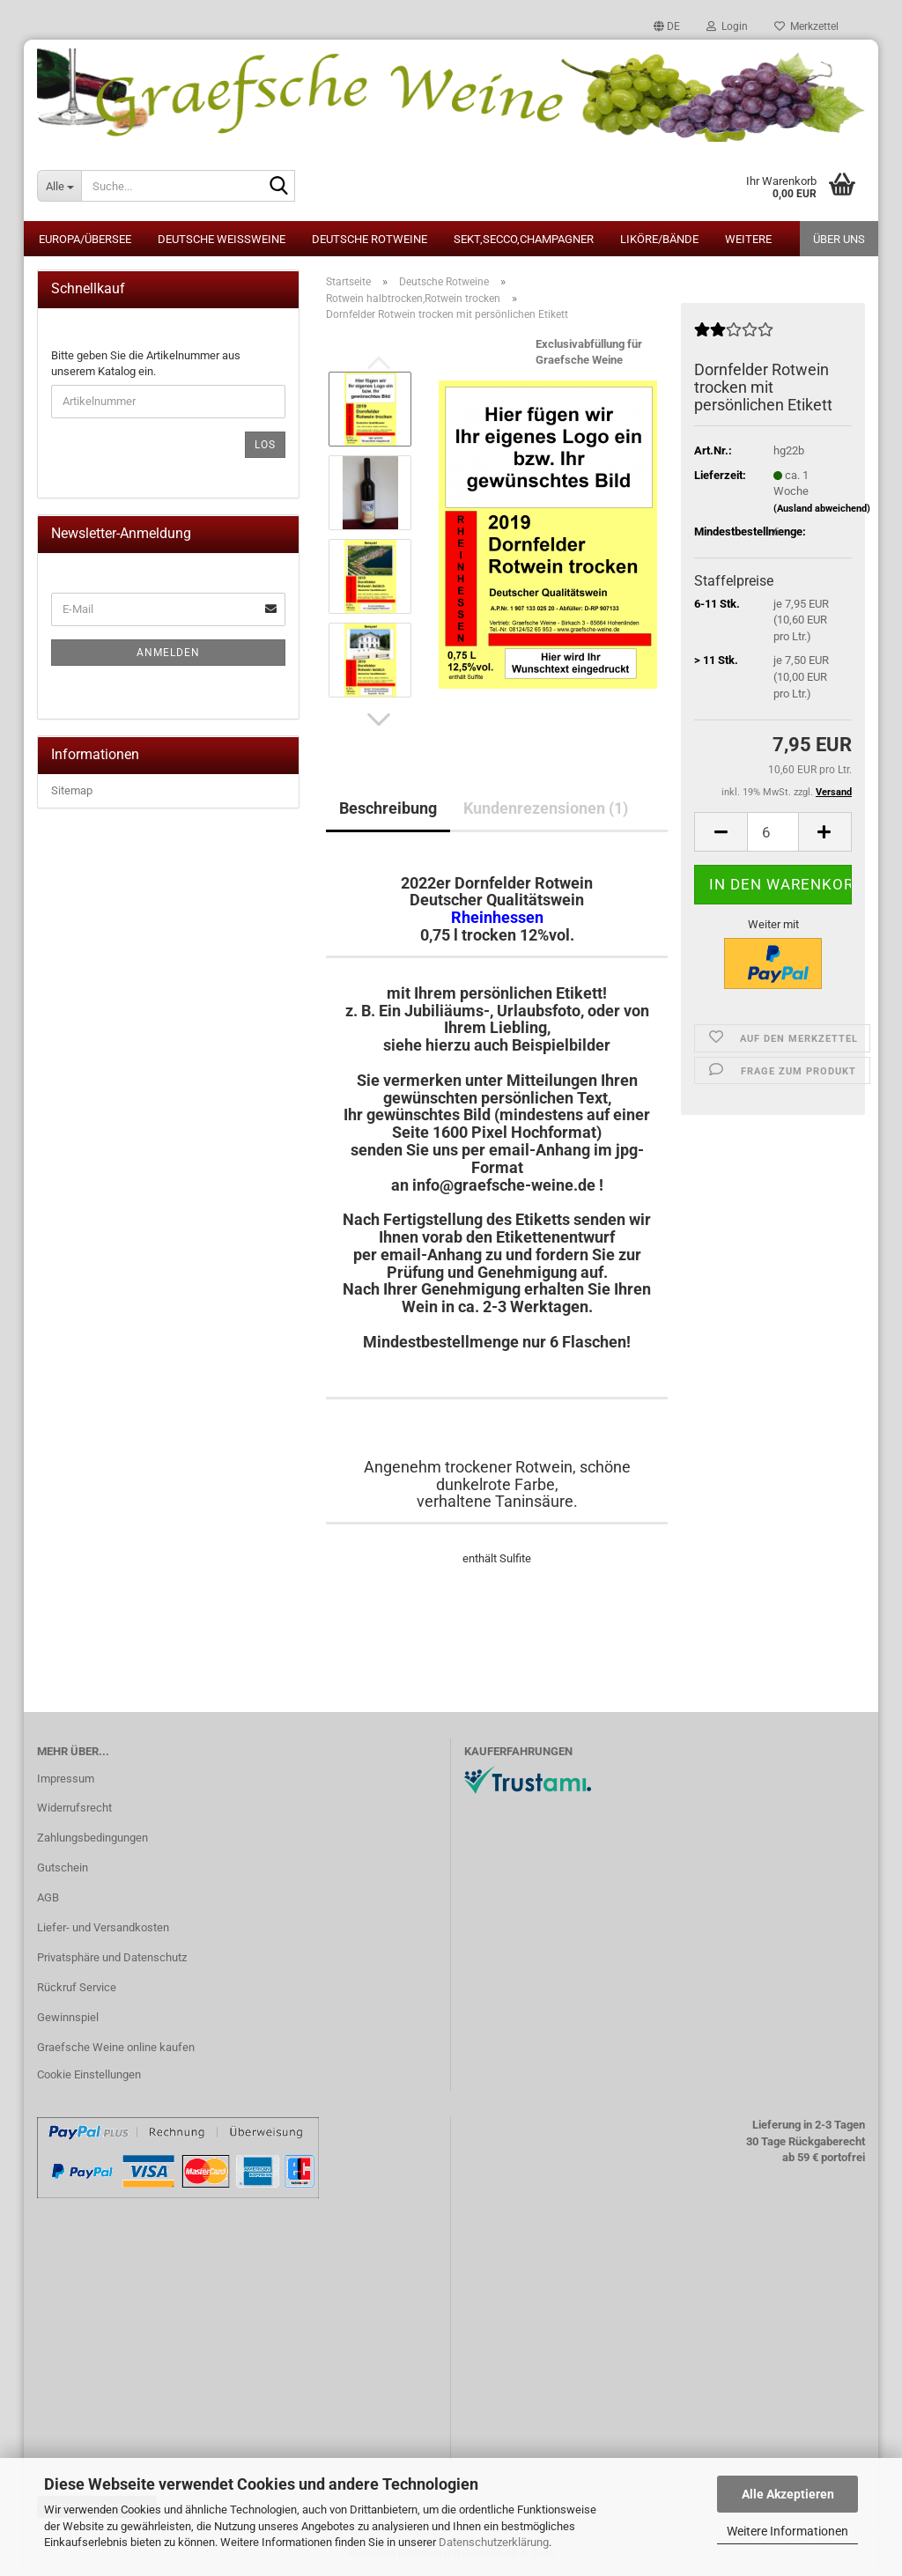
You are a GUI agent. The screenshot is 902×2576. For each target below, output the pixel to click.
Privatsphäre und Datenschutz (112, 1957)
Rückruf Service (76, 1987)
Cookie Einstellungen (89, 2074)
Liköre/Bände (659, 239)
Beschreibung (388, 808)
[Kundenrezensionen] (733, 336)
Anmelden (168, 652)
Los (265, 445)
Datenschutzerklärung (494, 2542)
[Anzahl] (773, 832)
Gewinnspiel (68, 2017)
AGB (48, 1897)
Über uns (839, 239)
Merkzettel (806, 26)
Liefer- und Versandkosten (103, 1927)
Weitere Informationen (787, 2531)
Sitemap (71, 790)
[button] (666, 26)
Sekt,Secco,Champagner (524, 239)
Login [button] (727, 26)
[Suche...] (59, 186)
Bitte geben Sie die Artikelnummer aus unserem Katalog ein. (145, 364)
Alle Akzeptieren (788, 2494)
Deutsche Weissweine (221, 239)
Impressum (65, 1778)
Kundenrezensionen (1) (545, 808)
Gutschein (62, 1867)
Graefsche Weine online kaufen (116, 2047)
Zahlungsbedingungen (92, 1837)
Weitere (748, 239)
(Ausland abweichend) (821, 508)
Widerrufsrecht (74, 1807)
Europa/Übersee (85, 239)
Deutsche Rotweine (369, 239)
